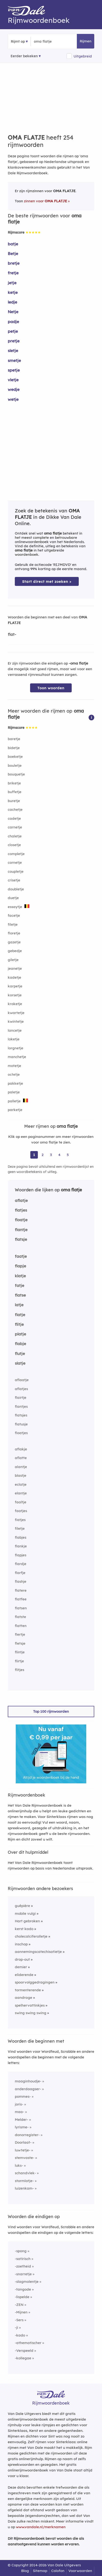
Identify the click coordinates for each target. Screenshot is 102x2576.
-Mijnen (21, 2312)
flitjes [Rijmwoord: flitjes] (19, 1669)
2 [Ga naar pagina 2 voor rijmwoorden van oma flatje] (42, 1154)
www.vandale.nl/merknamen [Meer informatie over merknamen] (41, 2527)
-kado (20, 2335)
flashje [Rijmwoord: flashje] (20, 1581)
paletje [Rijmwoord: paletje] (14, 1092)
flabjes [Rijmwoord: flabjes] (20, 1537)
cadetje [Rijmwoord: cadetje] (14, 818)
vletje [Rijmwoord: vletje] (13, 379)
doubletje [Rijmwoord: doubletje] (16, 889)
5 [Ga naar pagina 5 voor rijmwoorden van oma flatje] (68, 1154)
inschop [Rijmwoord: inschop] (21, 1944)
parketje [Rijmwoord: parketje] (15, 1109)
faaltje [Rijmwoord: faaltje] (20, 1502)
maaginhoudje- (28, 2081)
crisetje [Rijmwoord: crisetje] (14, 880)
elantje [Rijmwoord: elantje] (21, 1493)
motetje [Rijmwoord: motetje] (14, 1065)
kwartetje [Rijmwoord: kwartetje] (16, 1012)
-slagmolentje (27, 2281)
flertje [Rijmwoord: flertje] (20, 1634)
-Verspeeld (24, 2350)
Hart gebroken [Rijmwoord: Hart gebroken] (27, 1921)
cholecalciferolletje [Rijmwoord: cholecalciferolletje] (31, 1936)
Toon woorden (50, 688)
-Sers (19, 2320)
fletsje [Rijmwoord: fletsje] (20, 1643)
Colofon (57, 2570)
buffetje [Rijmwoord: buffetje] (14, 792)
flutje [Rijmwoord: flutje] (20, 1353)
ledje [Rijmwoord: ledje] (12, 302)
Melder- (21, 2119)
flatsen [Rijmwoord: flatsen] (21, 1608)
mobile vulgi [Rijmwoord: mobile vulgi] (25, 1913)
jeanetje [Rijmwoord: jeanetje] (15, 968)
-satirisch (23, 2258)
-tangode (23, 2289)
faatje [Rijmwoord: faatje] (21, 1256)
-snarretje (23, 2274)
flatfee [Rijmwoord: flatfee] (21, 1599)
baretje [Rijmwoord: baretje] (14, 739)
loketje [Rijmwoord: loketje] (14, 1039)
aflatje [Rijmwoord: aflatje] (21, 1200)
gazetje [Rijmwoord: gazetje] (14, 942)
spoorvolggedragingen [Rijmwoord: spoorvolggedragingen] (35, 1982)
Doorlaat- (23, 2142)
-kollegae (23, 2358)
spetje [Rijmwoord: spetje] (14, 370)
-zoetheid (23, 2266)
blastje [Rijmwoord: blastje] (20, 1475)
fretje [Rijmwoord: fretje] (13, 272)
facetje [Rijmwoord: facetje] (14, 915)
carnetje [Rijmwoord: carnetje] (15, 827)
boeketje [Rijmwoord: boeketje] (15, 756)
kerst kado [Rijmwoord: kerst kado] (24, 1929)
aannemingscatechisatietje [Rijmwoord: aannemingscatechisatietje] (38, 1951)
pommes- (23, 2096)
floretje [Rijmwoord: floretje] (14, 933)
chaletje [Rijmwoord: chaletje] (15, 836)
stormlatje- (24, 2180)
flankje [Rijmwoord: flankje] (21, 1546)
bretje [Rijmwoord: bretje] (14, 263)
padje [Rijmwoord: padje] (13, 321)
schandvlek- (25, 2173)
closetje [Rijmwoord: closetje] (14, 845)
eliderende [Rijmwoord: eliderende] (24, 1974)
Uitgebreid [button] (83, 56)
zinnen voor (45, 201)
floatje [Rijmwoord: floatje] (21, 1219)
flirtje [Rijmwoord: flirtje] (19, 1661)
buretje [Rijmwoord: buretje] (14, 801)
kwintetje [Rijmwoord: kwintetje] (16, 1021)
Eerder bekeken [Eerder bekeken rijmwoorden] (24, 56)
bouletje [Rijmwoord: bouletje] (15, 765)
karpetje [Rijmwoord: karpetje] (15, 986)
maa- (19, 2111)
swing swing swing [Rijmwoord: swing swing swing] (30, 2013)
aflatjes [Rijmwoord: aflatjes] (21, 1389)
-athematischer (28, 2343)
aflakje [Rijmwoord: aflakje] (21, 1449)
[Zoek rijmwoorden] (56, 41)
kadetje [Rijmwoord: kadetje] (14, 977)
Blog (25, 2570)
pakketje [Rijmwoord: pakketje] (15, 1083)
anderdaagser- (28, 2089)
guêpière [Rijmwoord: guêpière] (22, 1905)
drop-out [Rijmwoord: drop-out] (22, 1959)
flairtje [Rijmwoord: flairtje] (20, 1397)
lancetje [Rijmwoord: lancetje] (15, 1030)
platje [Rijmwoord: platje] (20, 1333)
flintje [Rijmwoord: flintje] (20, 1652)
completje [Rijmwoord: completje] (16, 854)
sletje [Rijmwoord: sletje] (13, 350)
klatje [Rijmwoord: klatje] (20, 1275)
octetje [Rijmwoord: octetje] (14, 1074)
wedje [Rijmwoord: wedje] (14, 389)
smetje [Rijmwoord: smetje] (14, 360)
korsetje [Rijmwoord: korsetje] (15, 995)
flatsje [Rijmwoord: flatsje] (21, 1239)
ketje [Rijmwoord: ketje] (13, 292)
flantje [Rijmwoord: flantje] (21, 1229)
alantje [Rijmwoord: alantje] (21, 1466)
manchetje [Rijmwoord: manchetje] (17, 1057)
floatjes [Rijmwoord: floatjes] (21, 1433)
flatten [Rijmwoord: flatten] (21, 1625)
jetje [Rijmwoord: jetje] (12, 282)
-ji (16, 2327)
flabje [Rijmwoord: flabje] (20, 1343)
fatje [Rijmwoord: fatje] (19, 1285)
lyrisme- (22, 2127)
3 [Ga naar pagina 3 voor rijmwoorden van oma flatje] (51, 1154)
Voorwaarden (80, 2570)
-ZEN (19, 2304)
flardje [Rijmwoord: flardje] (20, 1564)
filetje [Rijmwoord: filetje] (13, 924)
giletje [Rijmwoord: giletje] (13, 959)
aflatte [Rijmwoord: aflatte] (21, 1458)
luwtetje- (22, 2150)
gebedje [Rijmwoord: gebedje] (15, 951)
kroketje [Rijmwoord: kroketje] (15, 1004)
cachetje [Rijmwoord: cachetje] (15, 809)
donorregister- (27, 2135)
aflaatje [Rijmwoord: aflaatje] (22, 1380)
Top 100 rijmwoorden (51, 1711)
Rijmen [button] (85, 41)
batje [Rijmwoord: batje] (13, 243)
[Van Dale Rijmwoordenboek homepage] (29, 11)
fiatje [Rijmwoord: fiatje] (20, 1314)
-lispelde (22, 2297)
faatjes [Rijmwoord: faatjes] (21, 1511)
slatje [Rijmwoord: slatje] (20, 1363)
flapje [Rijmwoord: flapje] (20, 1265)
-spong (21, 2251)
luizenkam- (24, 2188)
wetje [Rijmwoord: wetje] (13, 399)
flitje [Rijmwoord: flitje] (19, 1324)
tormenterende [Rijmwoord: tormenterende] (28, 1990)
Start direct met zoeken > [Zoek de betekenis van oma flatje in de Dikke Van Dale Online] (46, 581)
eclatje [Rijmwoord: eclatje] (21, 1484)
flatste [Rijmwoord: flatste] (20, 1617)
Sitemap (40, 2570)
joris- (19, 2104)
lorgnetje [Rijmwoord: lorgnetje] (15, 1048)
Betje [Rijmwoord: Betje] (13, 253)
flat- (12, 634)
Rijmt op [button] (18, 41)
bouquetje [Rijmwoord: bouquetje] (16, 774)
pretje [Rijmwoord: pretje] (14, 340)
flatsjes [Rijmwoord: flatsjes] (21, 1415)
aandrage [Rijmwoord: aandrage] (23, 1997)
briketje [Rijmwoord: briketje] (14, 783)
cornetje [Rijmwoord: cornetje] (15, 862)
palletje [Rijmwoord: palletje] (14, 1101)
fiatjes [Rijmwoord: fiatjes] (20, 1519)
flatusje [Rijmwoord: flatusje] (21, 1424)
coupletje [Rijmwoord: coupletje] (16, 871)
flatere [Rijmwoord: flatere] (21, 1590)
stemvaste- (24, 2157)
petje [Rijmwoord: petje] (13, 331)
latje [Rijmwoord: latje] (19, 1304)
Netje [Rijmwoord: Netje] (13, 311)
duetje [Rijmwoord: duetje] (13, 898)
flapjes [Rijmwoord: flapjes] (20, 1555)
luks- (19, 2165)
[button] (91, 717)
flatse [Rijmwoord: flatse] (20, 1295)
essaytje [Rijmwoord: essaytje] (15, 907)
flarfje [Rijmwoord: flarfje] (20, 1572)
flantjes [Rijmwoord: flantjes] (21, 1406)
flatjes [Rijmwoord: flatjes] (21, 1210)
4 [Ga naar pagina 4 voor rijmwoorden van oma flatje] (59, 1154)
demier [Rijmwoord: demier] (21, 1967)
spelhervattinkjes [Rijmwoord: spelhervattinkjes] (30, 2005)
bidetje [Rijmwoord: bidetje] (14, 748)
